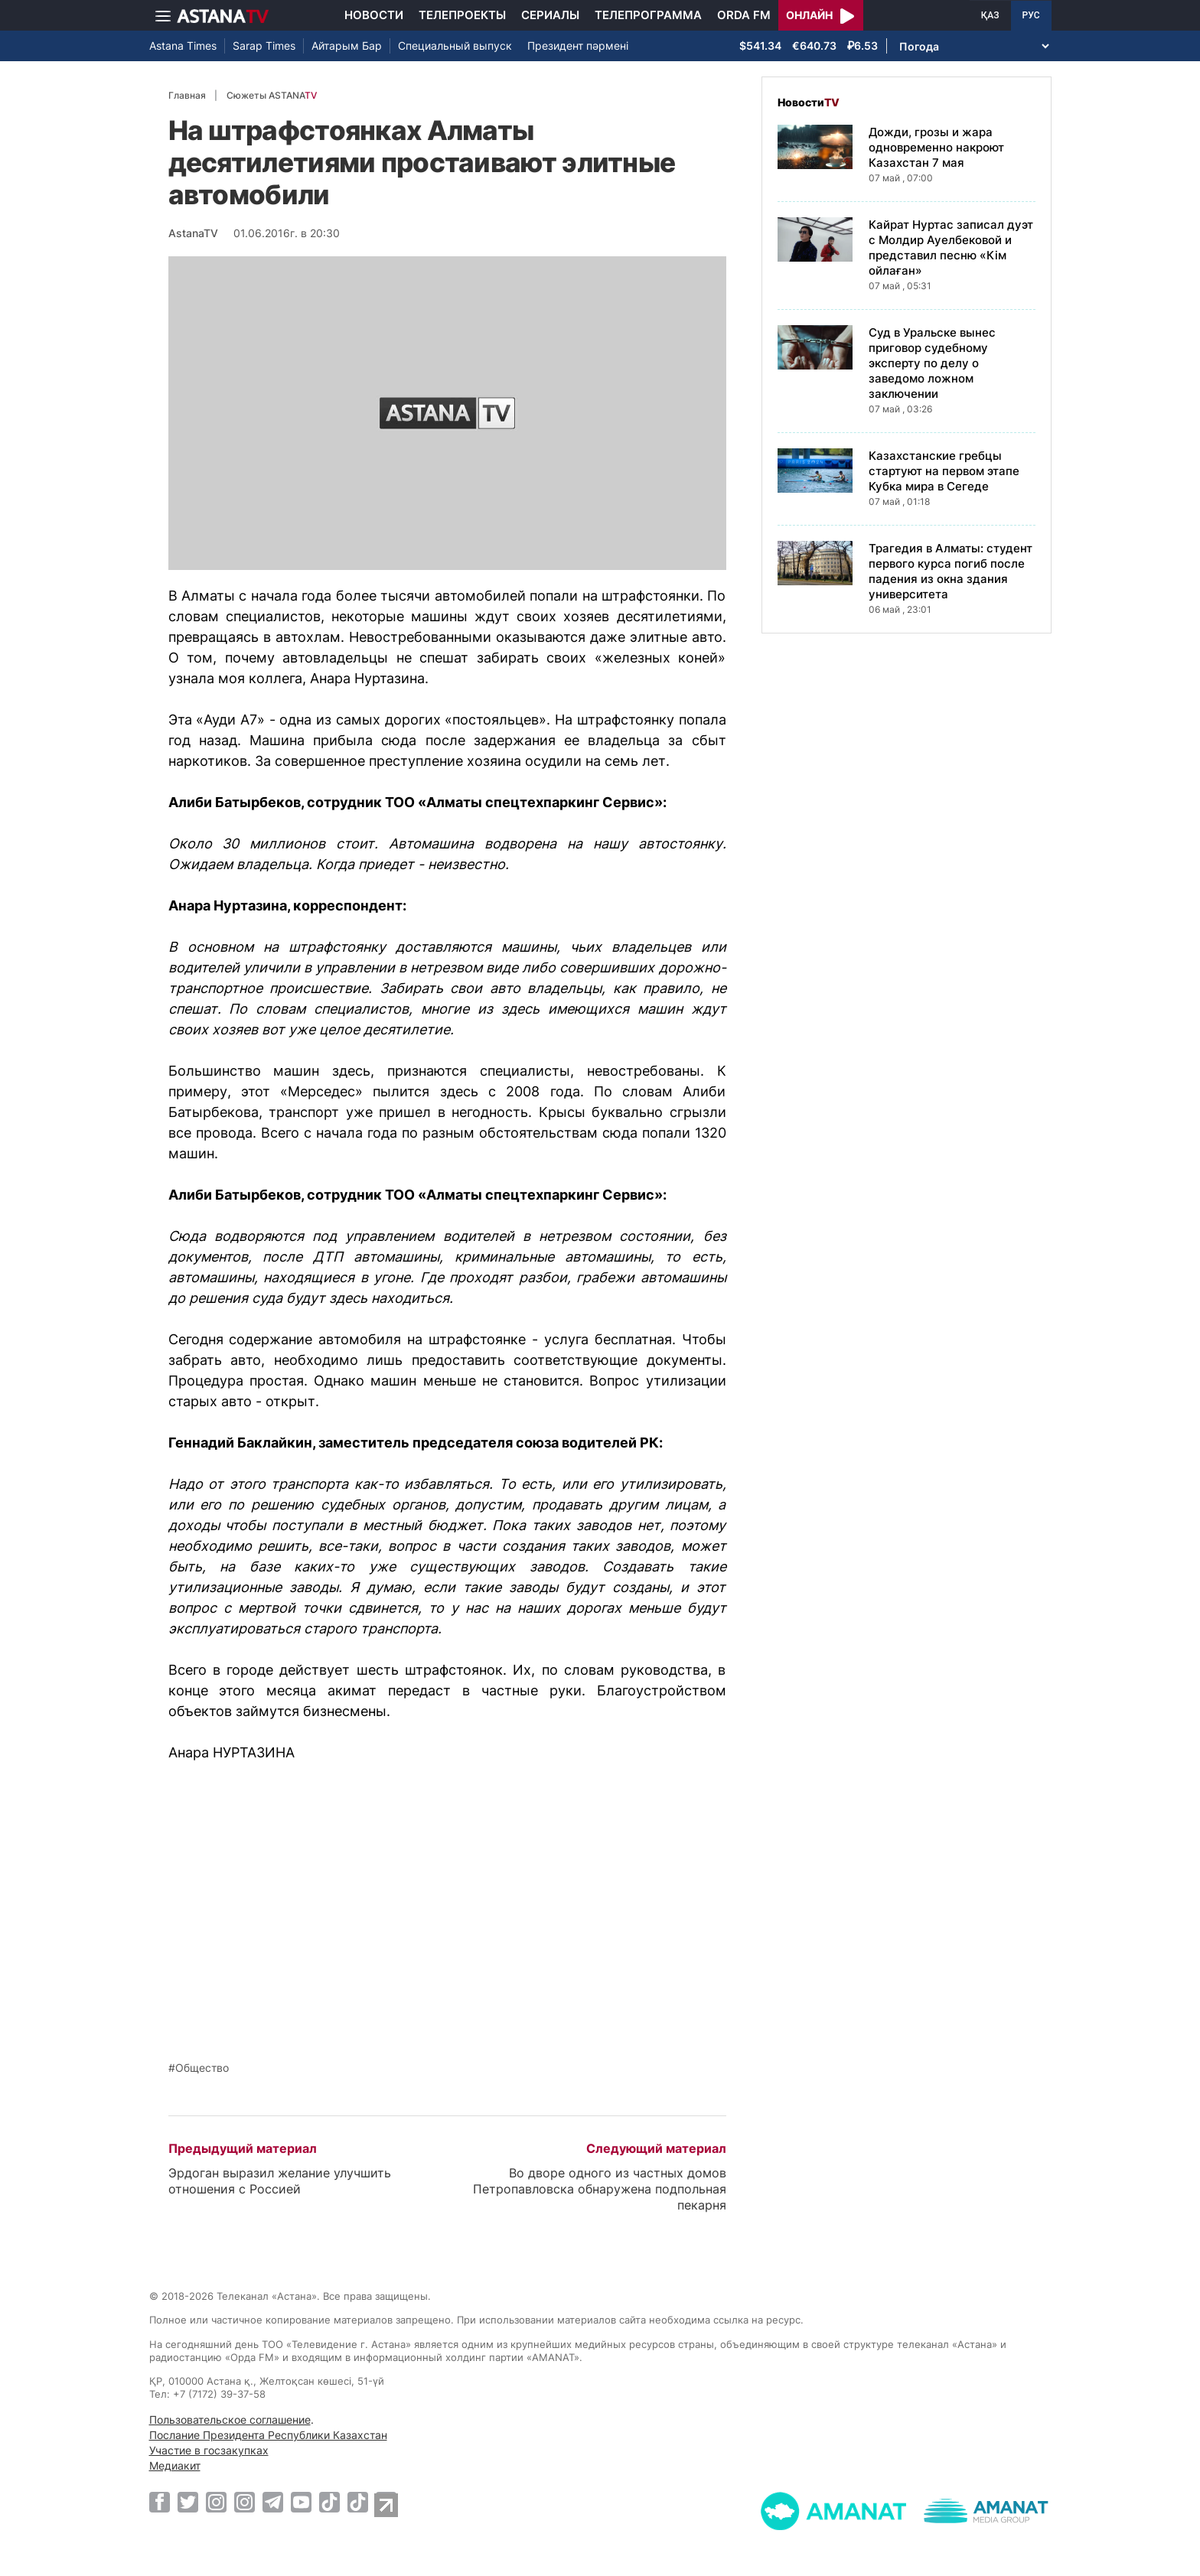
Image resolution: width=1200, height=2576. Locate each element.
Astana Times (183, 45)
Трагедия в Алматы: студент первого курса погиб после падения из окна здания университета (950, 571)
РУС (1031, 15)
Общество (202, 2068)
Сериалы (550, 15)
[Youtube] (301, 2501)
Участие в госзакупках (209, 2450)
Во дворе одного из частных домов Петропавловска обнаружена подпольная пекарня (599, 2189)
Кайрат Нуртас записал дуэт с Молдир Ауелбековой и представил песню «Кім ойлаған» (951, 247)
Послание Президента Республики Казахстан (268, 2434)
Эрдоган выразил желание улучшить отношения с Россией (279, 2181)
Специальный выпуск (455, 45)
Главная (187, 95)
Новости (373, 15)
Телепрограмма (648, 15)
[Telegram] (273, 2501)
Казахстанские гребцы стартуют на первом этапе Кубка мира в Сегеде (944, 470)
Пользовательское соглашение (230, 2419)
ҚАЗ (990, 15)
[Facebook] (159, 2501)
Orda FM (744, 15)
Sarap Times (264, 45)
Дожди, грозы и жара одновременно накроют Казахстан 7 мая (936, 147)
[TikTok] (329, 2502)
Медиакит (175, 2465)
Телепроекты (462, 15)
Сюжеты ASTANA (272, 95)
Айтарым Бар (346, 45)
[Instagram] (216, 2501)
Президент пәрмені (577, 45)
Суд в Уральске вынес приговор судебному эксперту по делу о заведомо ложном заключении (932, 363)
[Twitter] (188, 2501)
